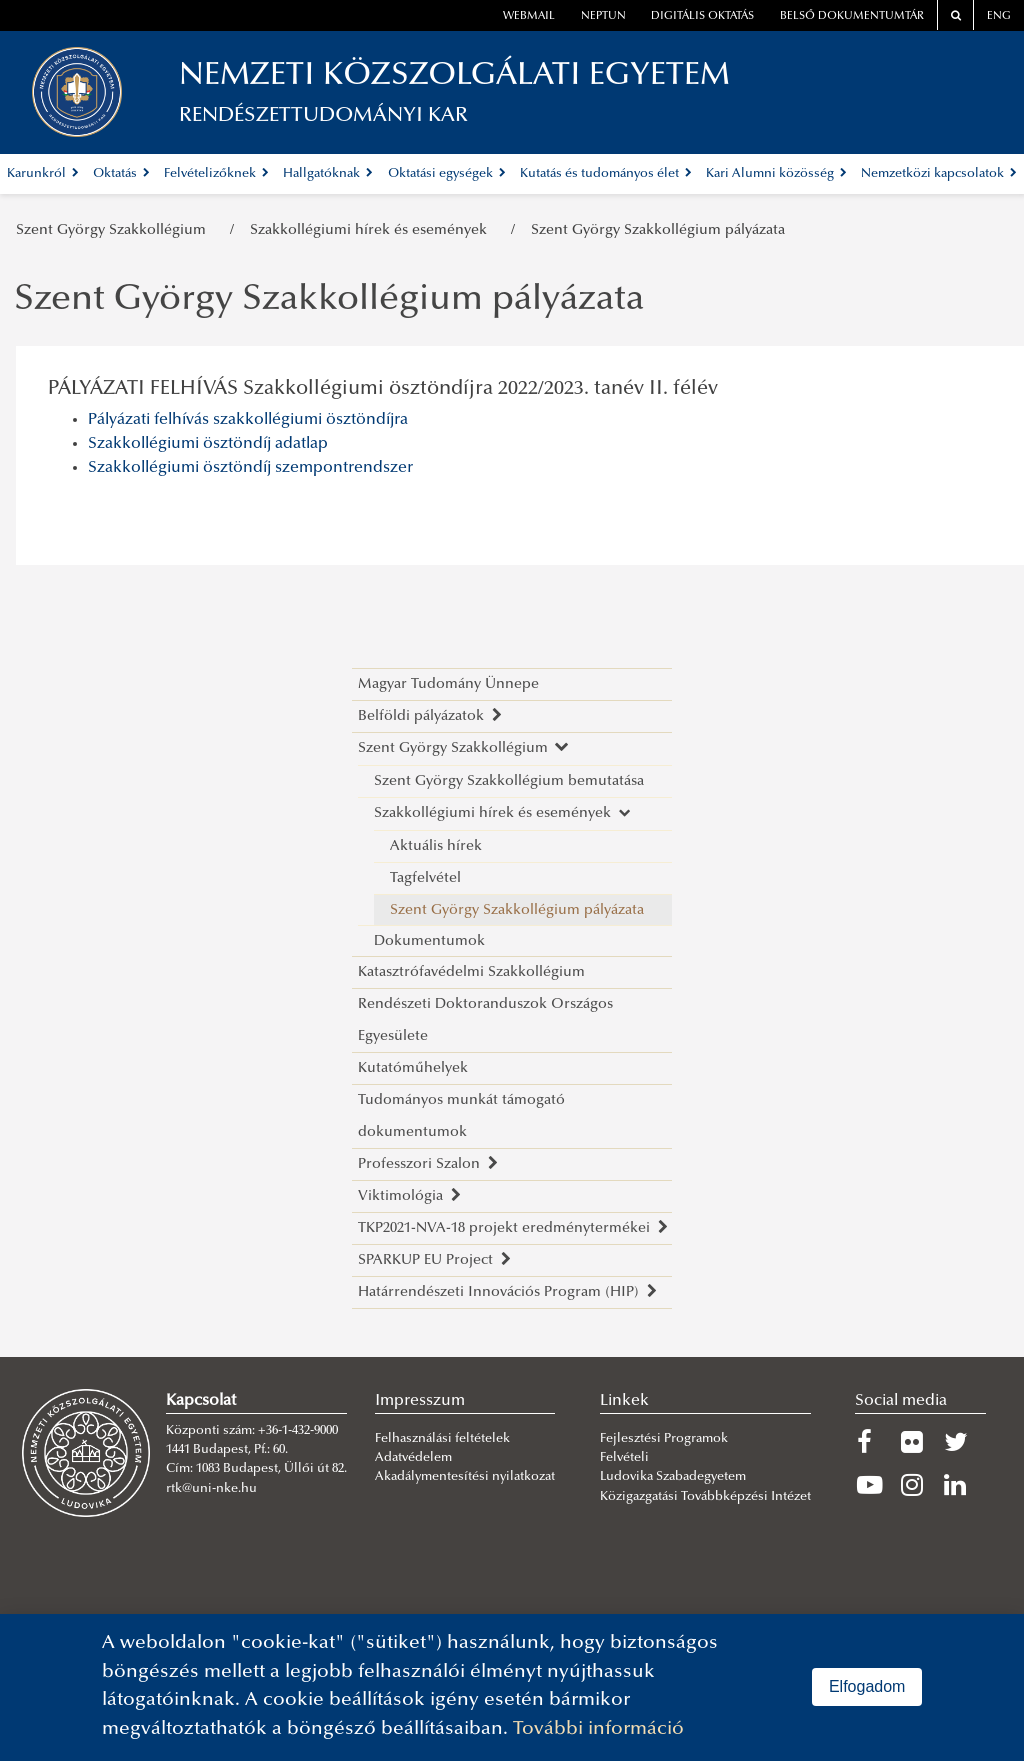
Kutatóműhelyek (413, 1068)
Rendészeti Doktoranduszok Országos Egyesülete (485, 1020)
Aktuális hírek (436, 846)
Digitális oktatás (702, 16)
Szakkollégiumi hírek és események (372, 230)
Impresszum (420, 1401)
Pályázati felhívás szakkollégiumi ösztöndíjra (248, 420)
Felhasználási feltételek (442, 1439)
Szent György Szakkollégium (115, 230)
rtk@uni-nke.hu (211, 1489)
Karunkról (43, 174)
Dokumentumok (429, 941)
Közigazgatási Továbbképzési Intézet (705, 1497)
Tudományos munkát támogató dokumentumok (461, 1116)
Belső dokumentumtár (852, 16)
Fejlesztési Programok (664, 1439)
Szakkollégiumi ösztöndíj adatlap (208, 444)
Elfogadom (867, 1686)
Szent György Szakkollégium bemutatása (509, 781)
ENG (999, 16)
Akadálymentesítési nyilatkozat (465, 1477)
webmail (529, 16)
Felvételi (624, 1458)
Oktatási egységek (447, 174)
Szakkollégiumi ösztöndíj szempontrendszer (250, 468)
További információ (598, 1729)
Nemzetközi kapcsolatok (939, 174)
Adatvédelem (413, 1458)
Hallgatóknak (328, 174)
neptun (603, 16)
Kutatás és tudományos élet (606, 174)
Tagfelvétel (425, 878)
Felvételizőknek (216, 174)
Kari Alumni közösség (776, 174)
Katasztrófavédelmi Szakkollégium (471, 972)
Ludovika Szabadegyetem (673, 1477)
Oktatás (121, 174)
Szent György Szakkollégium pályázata (658, 230)
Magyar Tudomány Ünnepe (448, 684)
